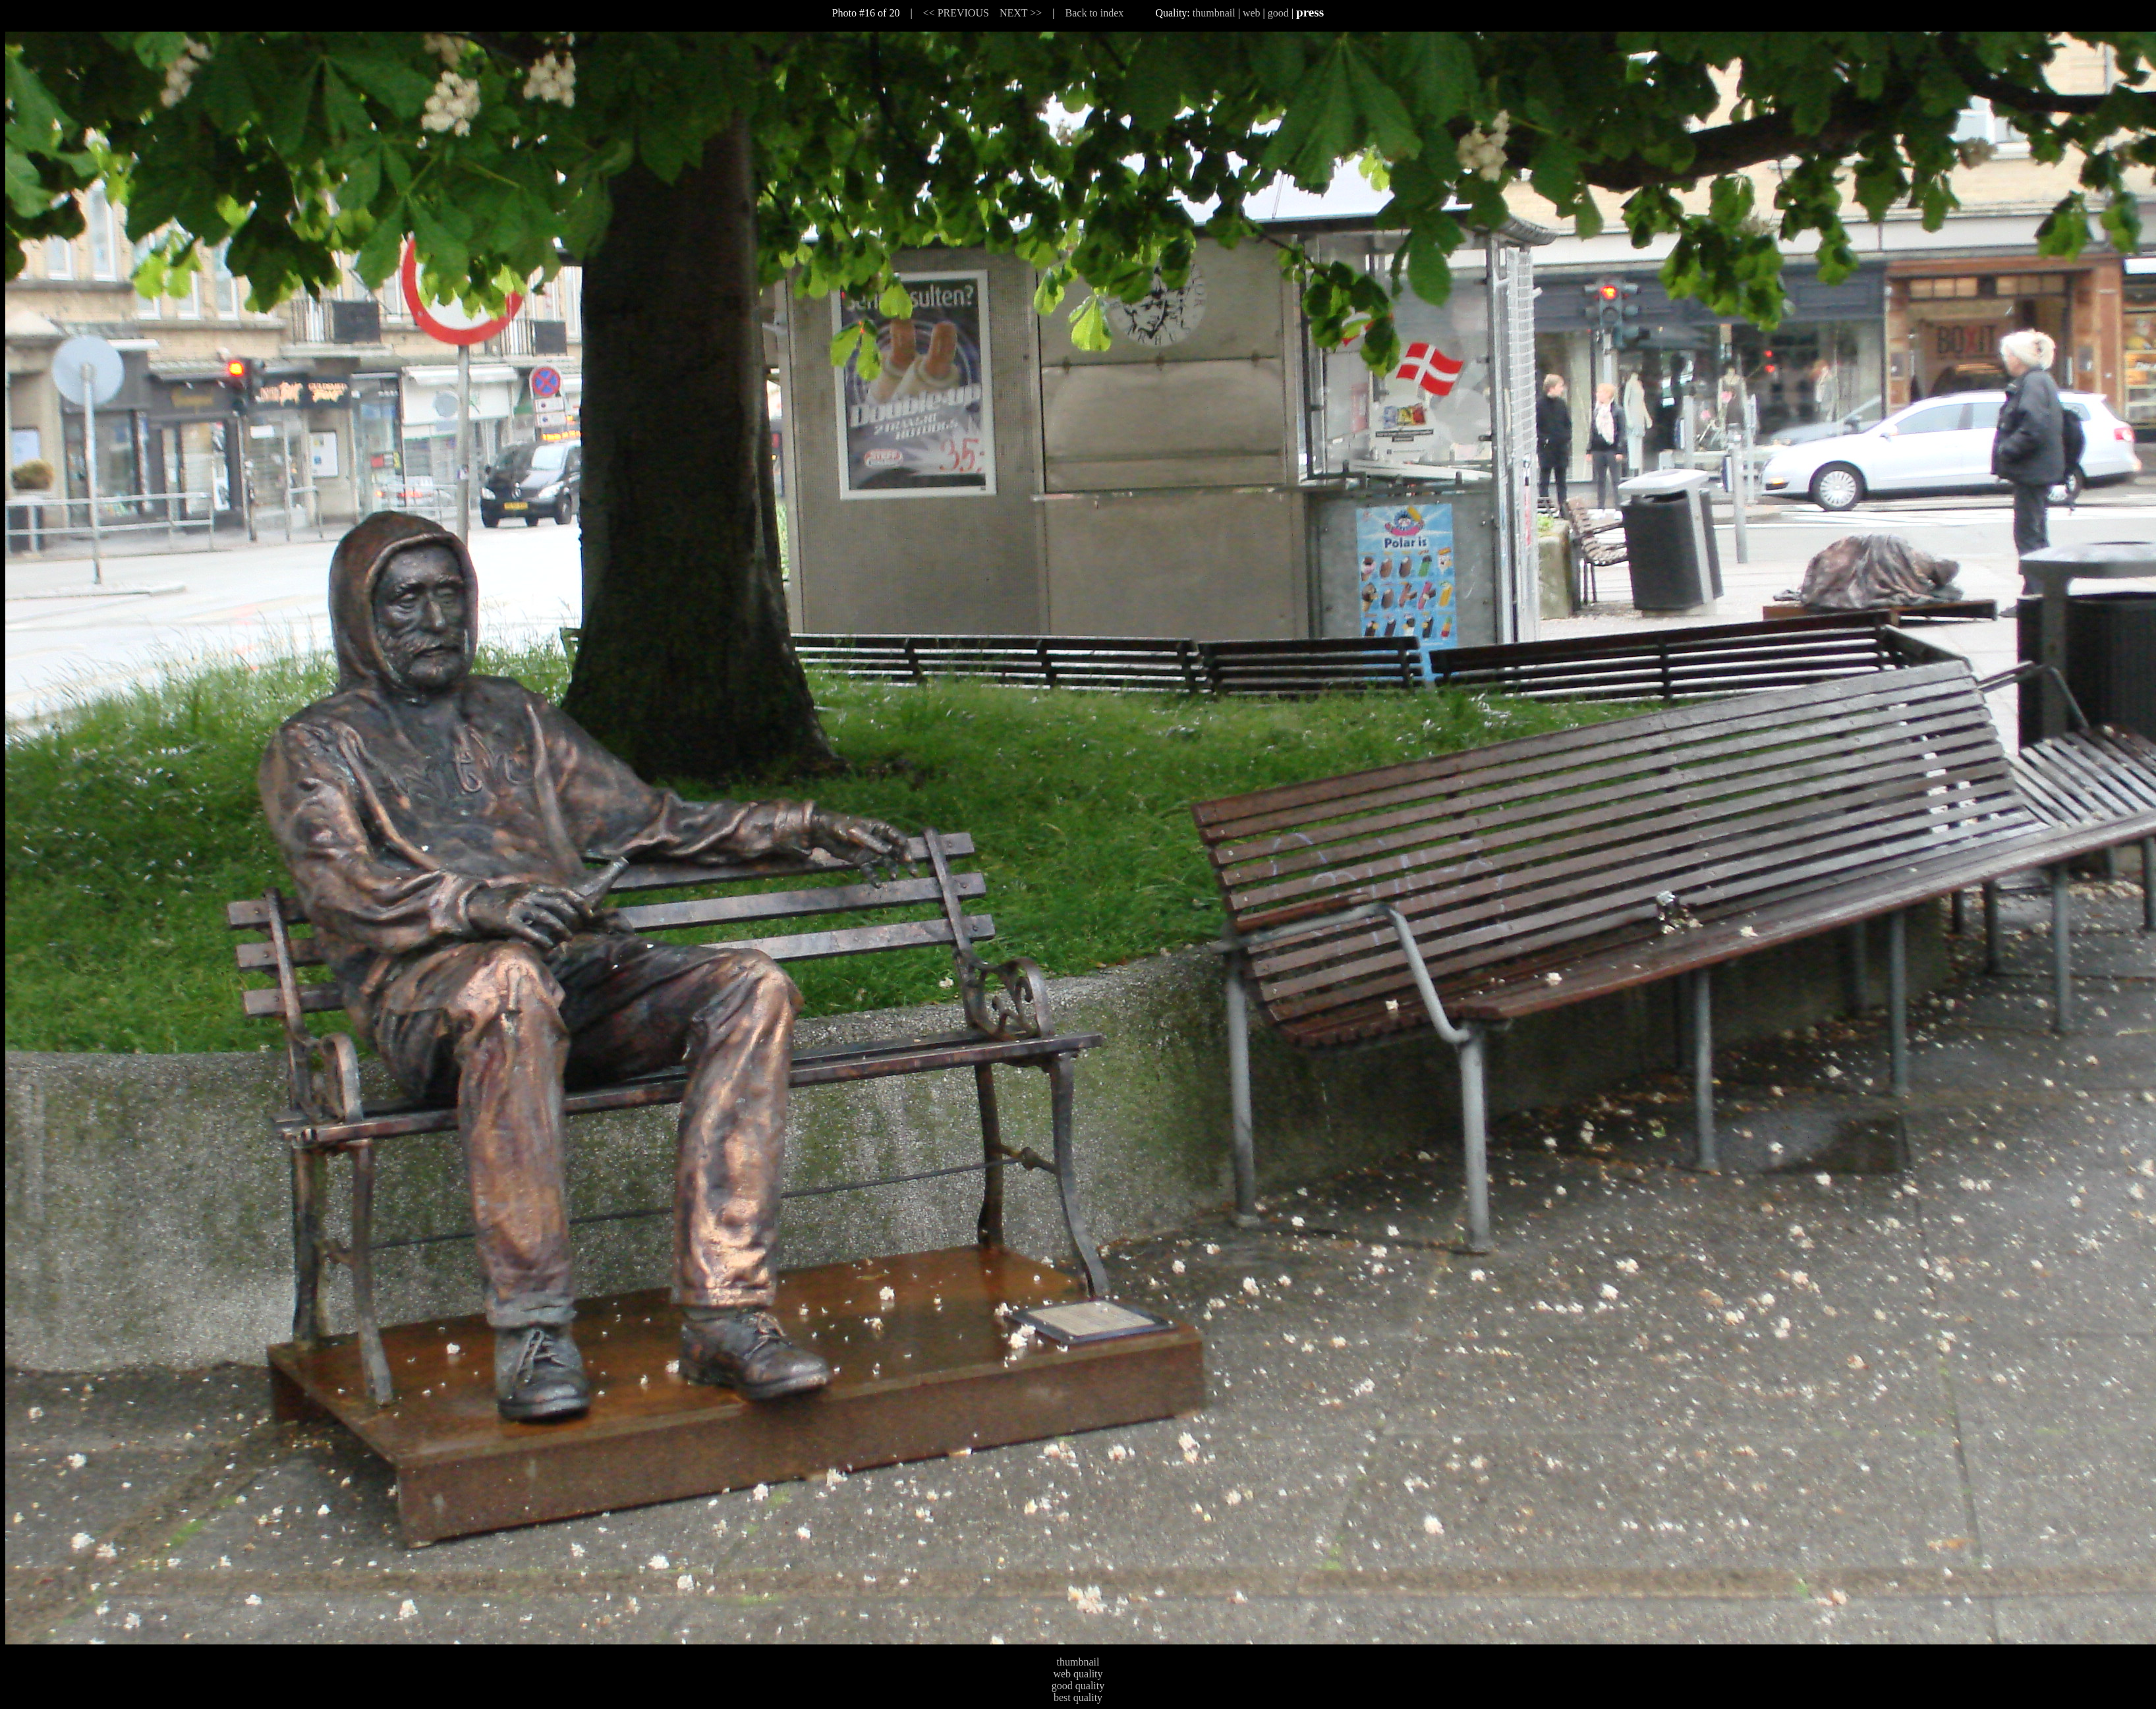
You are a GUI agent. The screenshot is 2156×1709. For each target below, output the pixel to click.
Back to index (1094, 12)
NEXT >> (1021, 12)
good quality (1078, 1685)
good (1278, 12)
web (1252, 12)
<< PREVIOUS (956, 12)
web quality (1077, 1673)
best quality (1078, 1697)
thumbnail (1214, 12)
